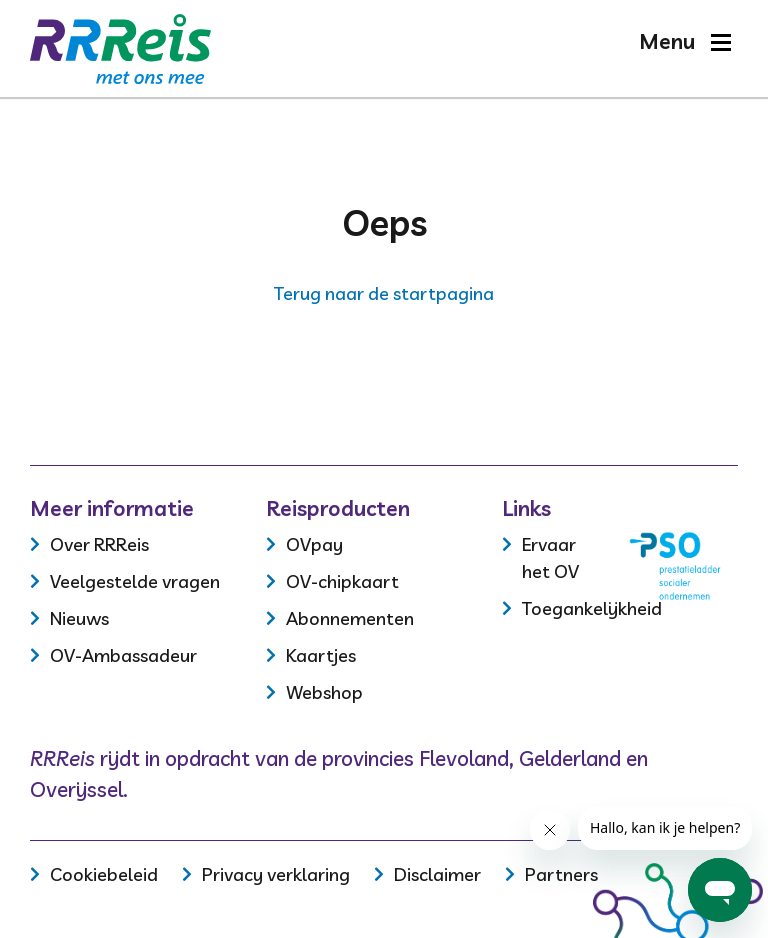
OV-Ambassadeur (123, 655)
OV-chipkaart (342, 581)
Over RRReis (99, 544)
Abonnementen (350, 618)
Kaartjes (321, 655)
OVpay (314, 544)
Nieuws (79, 618)
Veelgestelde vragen (135, 581)
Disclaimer (437, 874)
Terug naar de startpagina (384, 293)
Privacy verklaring (276, 874)
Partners (561, 874)
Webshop (324, 692)
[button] (685, 41)
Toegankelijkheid (592, 608)
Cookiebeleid (104, 874)
